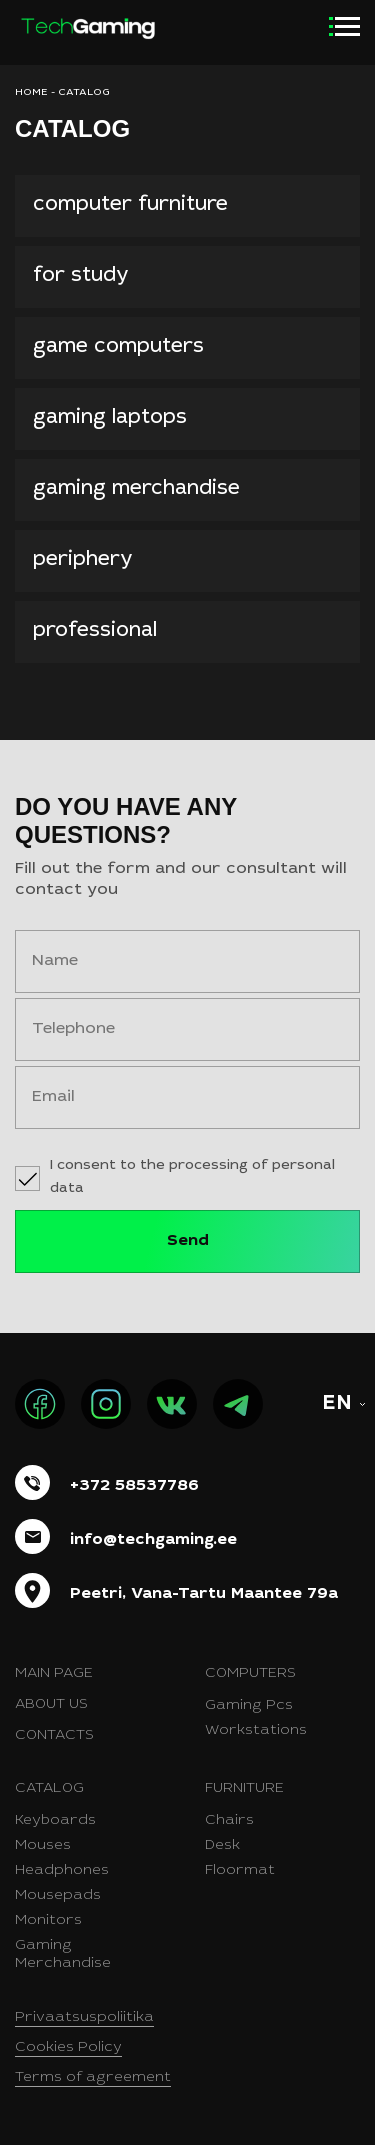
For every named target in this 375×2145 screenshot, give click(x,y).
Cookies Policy (68, 2048)
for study (81, 277)
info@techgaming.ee (153, 1540)
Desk (222, 1846)
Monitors (48, 1921)
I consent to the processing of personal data (192, 1177)
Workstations (256, 1731)
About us (51, 1705)
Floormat (240, 1871)
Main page (54, 1674)
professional (95, 632)
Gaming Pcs (249, 1706)
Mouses (43, 1846)
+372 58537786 (134, 1486)
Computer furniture (130, 206)
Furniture (244, 1789)
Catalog (49, 1789)
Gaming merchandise (136, 490)
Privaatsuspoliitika (84, 2018)
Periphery (83, 561)
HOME (31, 93)
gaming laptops (110, 419)
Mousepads (58, 1896)
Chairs (229, 1821)
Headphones (62, 1871)
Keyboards (55, 1821)
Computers (250, 1674)
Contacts (54, 1736)
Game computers (118, 348)
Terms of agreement (93, 2078)
